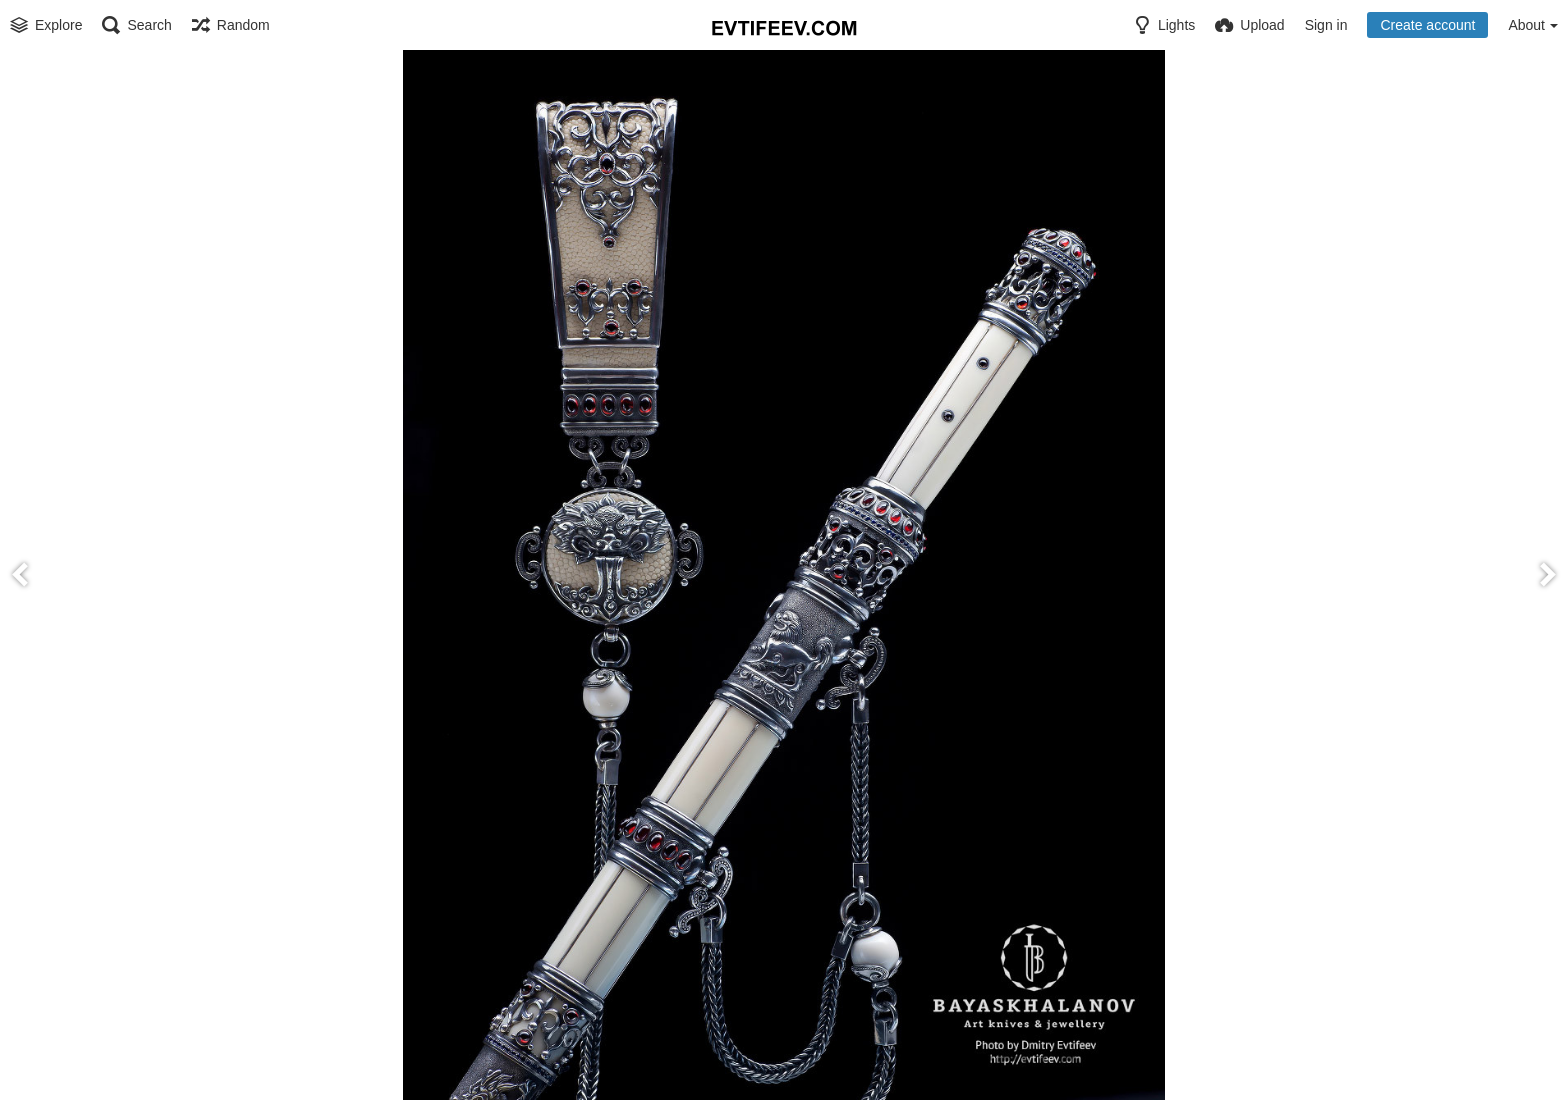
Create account (1427, 25)
